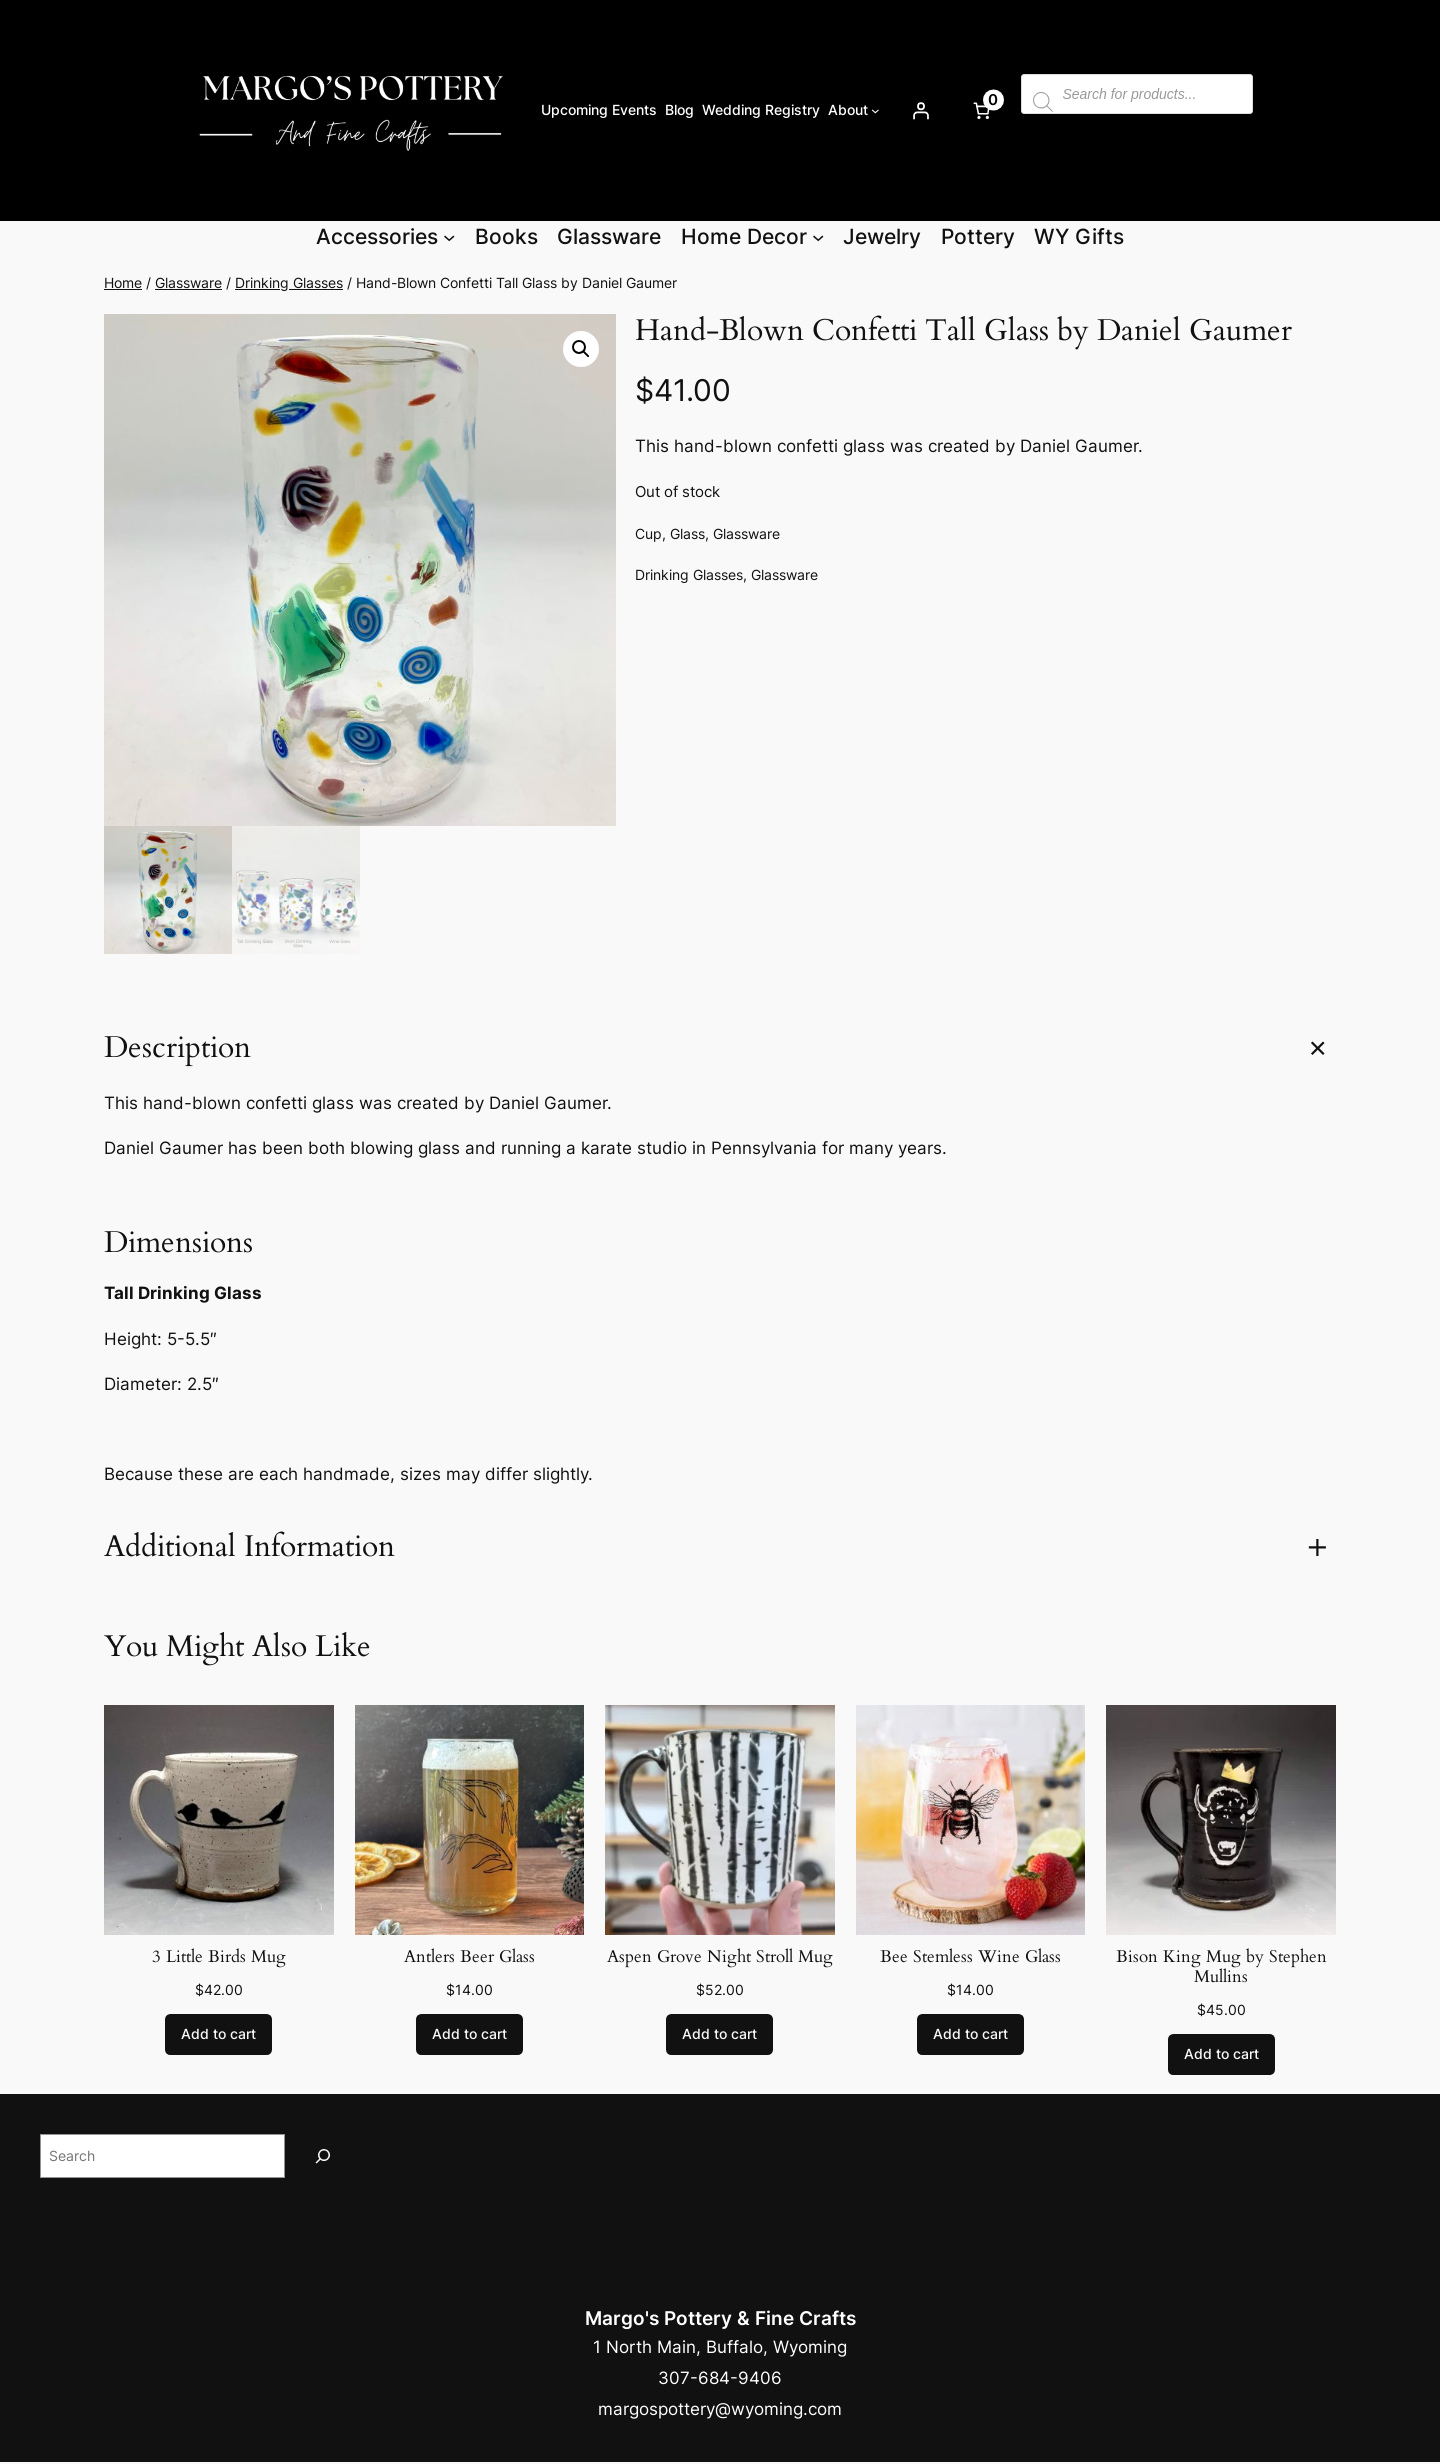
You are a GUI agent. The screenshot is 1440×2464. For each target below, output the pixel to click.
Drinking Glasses (289, 282)
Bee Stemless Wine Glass (970, 1957)
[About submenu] (875, 110)
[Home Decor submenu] (818, 237)
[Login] (920, 110)
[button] (581, 349)
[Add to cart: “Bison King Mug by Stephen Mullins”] (1221, 2055)
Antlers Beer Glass (469, 1957)
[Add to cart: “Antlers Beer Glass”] (469, 2035)
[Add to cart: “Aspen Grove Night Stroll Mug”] (719, 2035)
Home (123, 282)
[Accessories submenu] (449, 237)
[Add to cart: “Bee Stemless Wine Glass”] (970, 2035)
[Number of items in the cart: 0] (981, 110)
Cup (648, 533)
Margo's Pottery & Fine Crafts (720, 2318)
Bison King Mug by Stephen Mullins (1221, 1967)
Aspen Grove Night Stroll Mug (720, 1957)
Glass (687, 533)
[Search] (323, 2155)
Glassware (188, 282)
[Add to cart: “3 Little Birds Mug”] (218, 2035)
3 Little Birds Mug (219, 1957)
